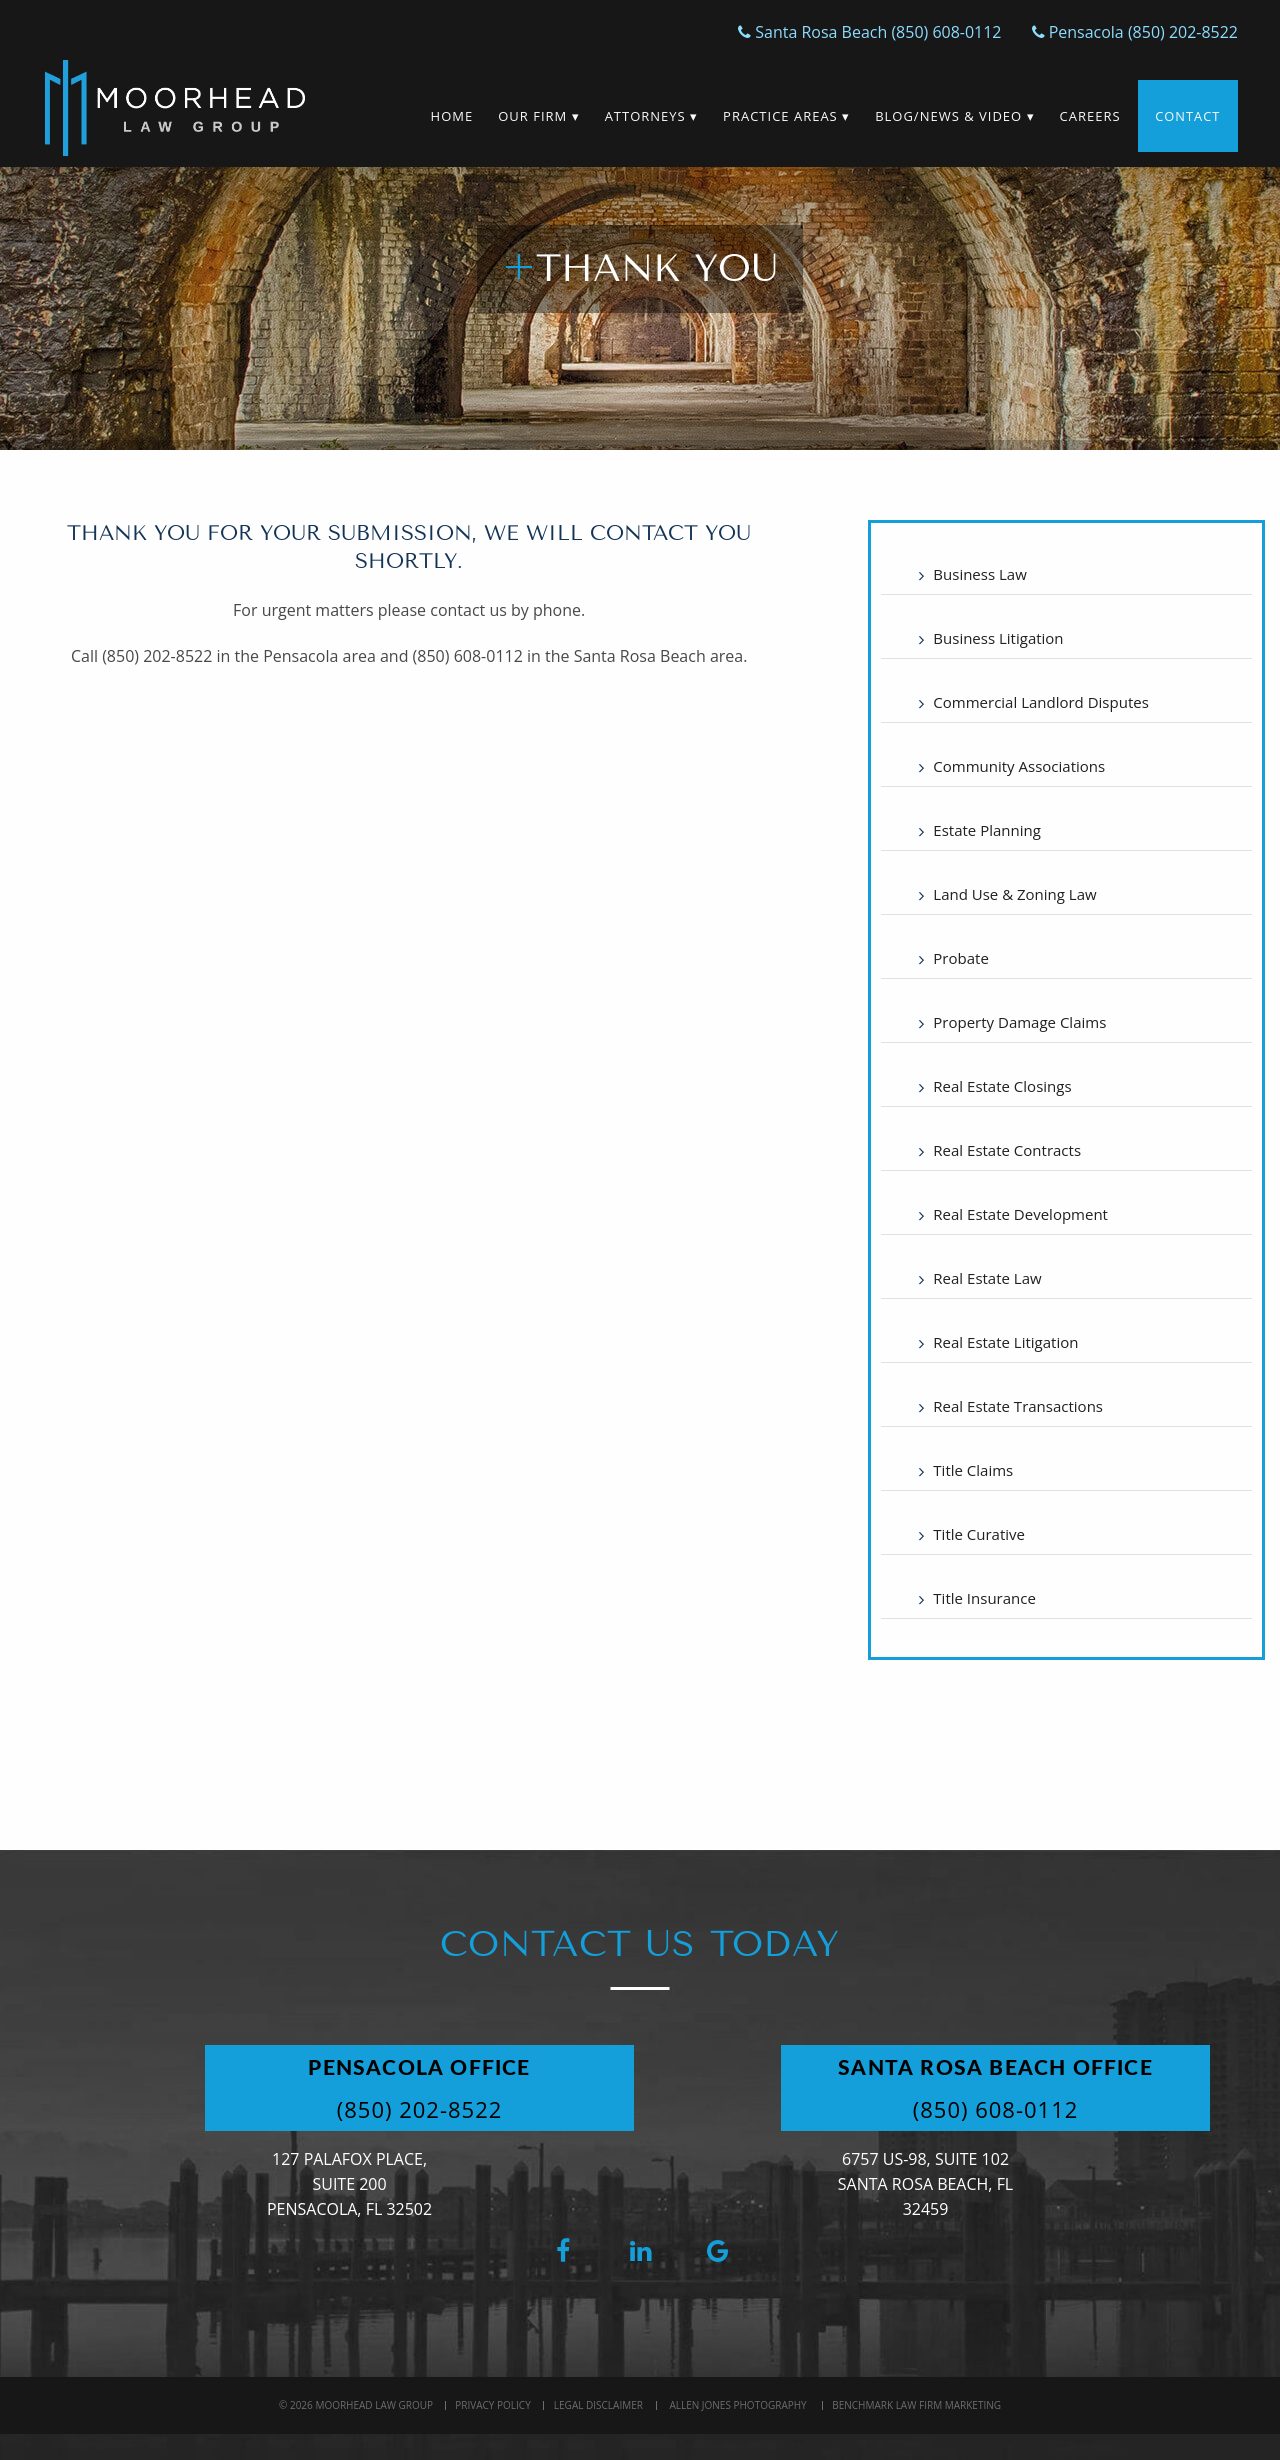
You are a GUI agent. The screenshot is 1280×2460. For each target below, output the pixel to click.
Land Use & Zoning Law (1014, 894)
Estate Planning (987, 830)
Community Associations (1019, 766)
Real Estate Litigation (1005, 1342)
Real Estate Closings (1002, 1086)
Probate (960, 958)
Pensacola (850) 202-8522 (1134, 32)
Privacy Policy (492, 2405)
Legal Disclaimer (598, 2405)
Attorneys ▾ (649, 116)
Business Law (979, 574)
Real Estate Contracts (1007, 1150)
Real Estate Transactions (1018, 1406)
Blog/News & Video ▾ (953, 116)
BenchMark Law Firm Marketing (916, 2405)
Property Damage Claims (1019, 1022)
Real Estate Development (1020, 1214)
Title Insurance (984, 1598)
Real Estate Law (987, 1278)
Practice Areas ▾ (785, 116)
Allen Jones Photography (737, 2405)
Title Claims (973, 1470)
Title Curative (979, 1534)
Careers (1088, 116)
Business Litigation (998, 638)
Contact (1187, 116)
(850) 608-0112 (999, 2109)
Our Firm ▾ (537, 116)
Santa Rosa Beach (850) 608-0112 (870, 32)
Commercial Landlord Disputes (1040, 702)
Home (450, 116)
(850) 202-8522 (423, 2109)
